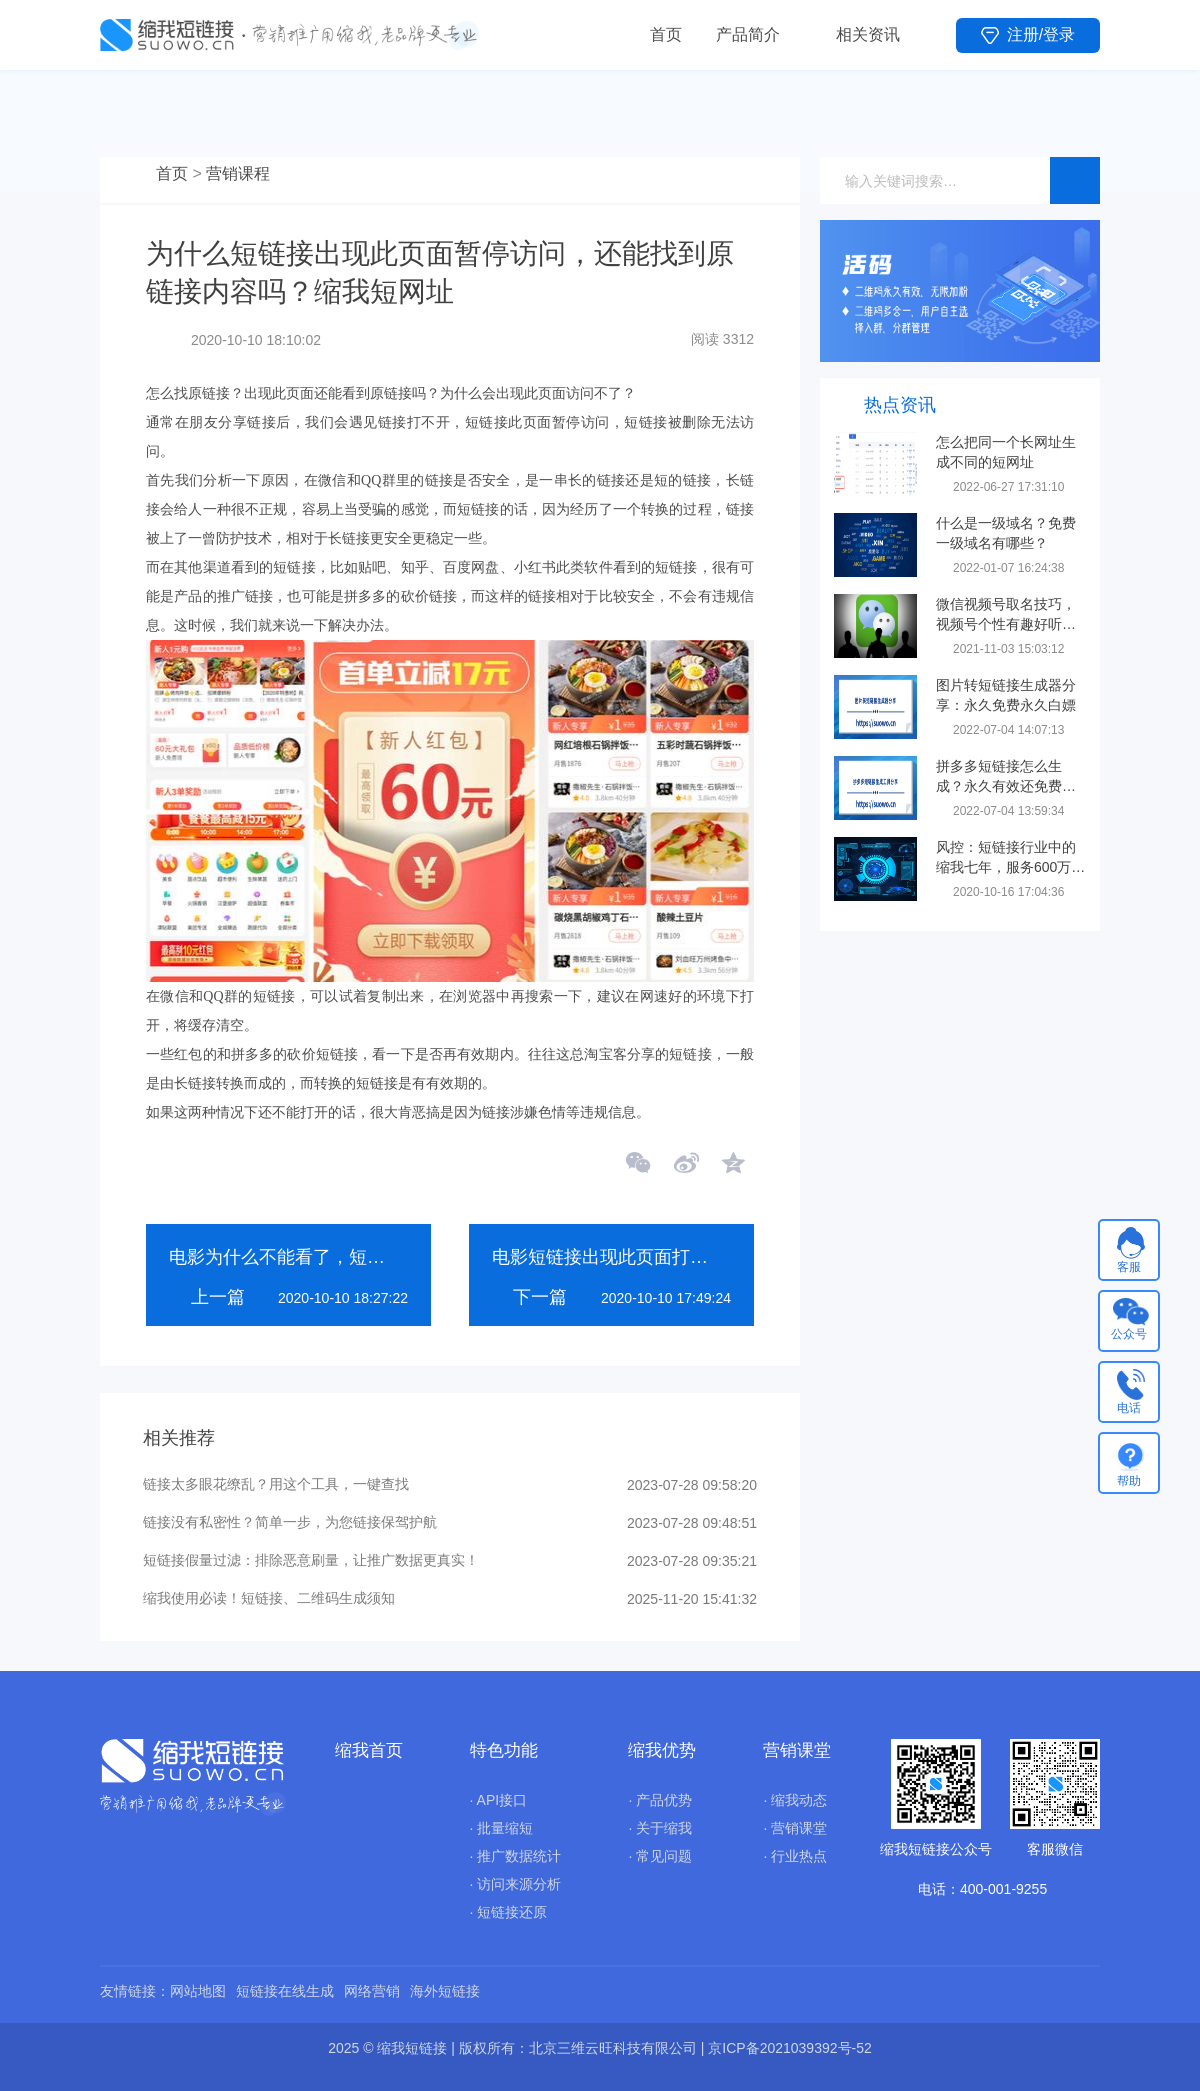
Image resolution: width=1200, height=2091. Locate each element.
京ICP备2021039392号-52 (789, 2048)
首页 (666, 34)
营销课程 (238, 173)
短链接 (294, 567)
